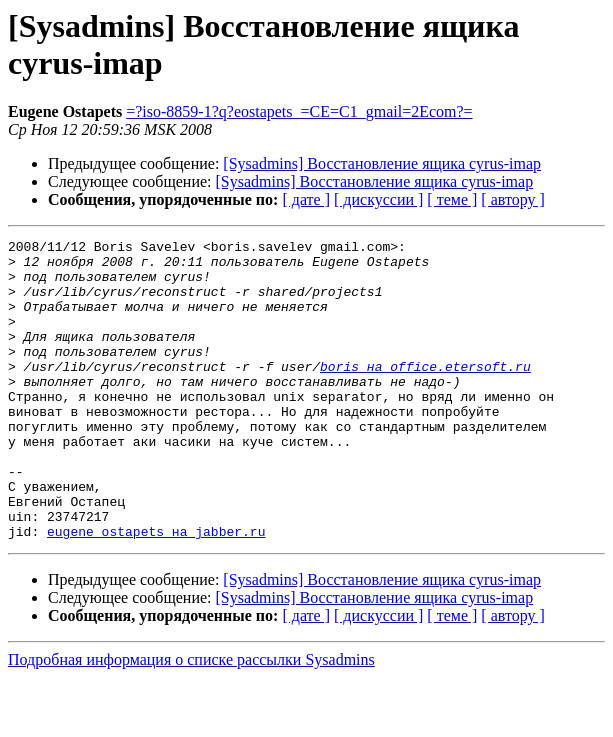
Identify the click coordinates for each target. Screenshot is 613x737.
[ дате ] (306, 199)
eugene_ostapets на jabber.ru (156, 591)
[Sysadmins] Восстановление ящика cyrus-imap (382, 163)
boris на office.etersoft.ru (425, 393)
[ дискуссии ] (378, 199)
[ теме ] (452, 199)
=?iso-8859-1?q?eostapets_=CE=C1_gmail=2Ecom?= (299, 111)
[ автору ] (512, 199)
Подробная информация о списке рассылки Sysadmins (191, 719)
